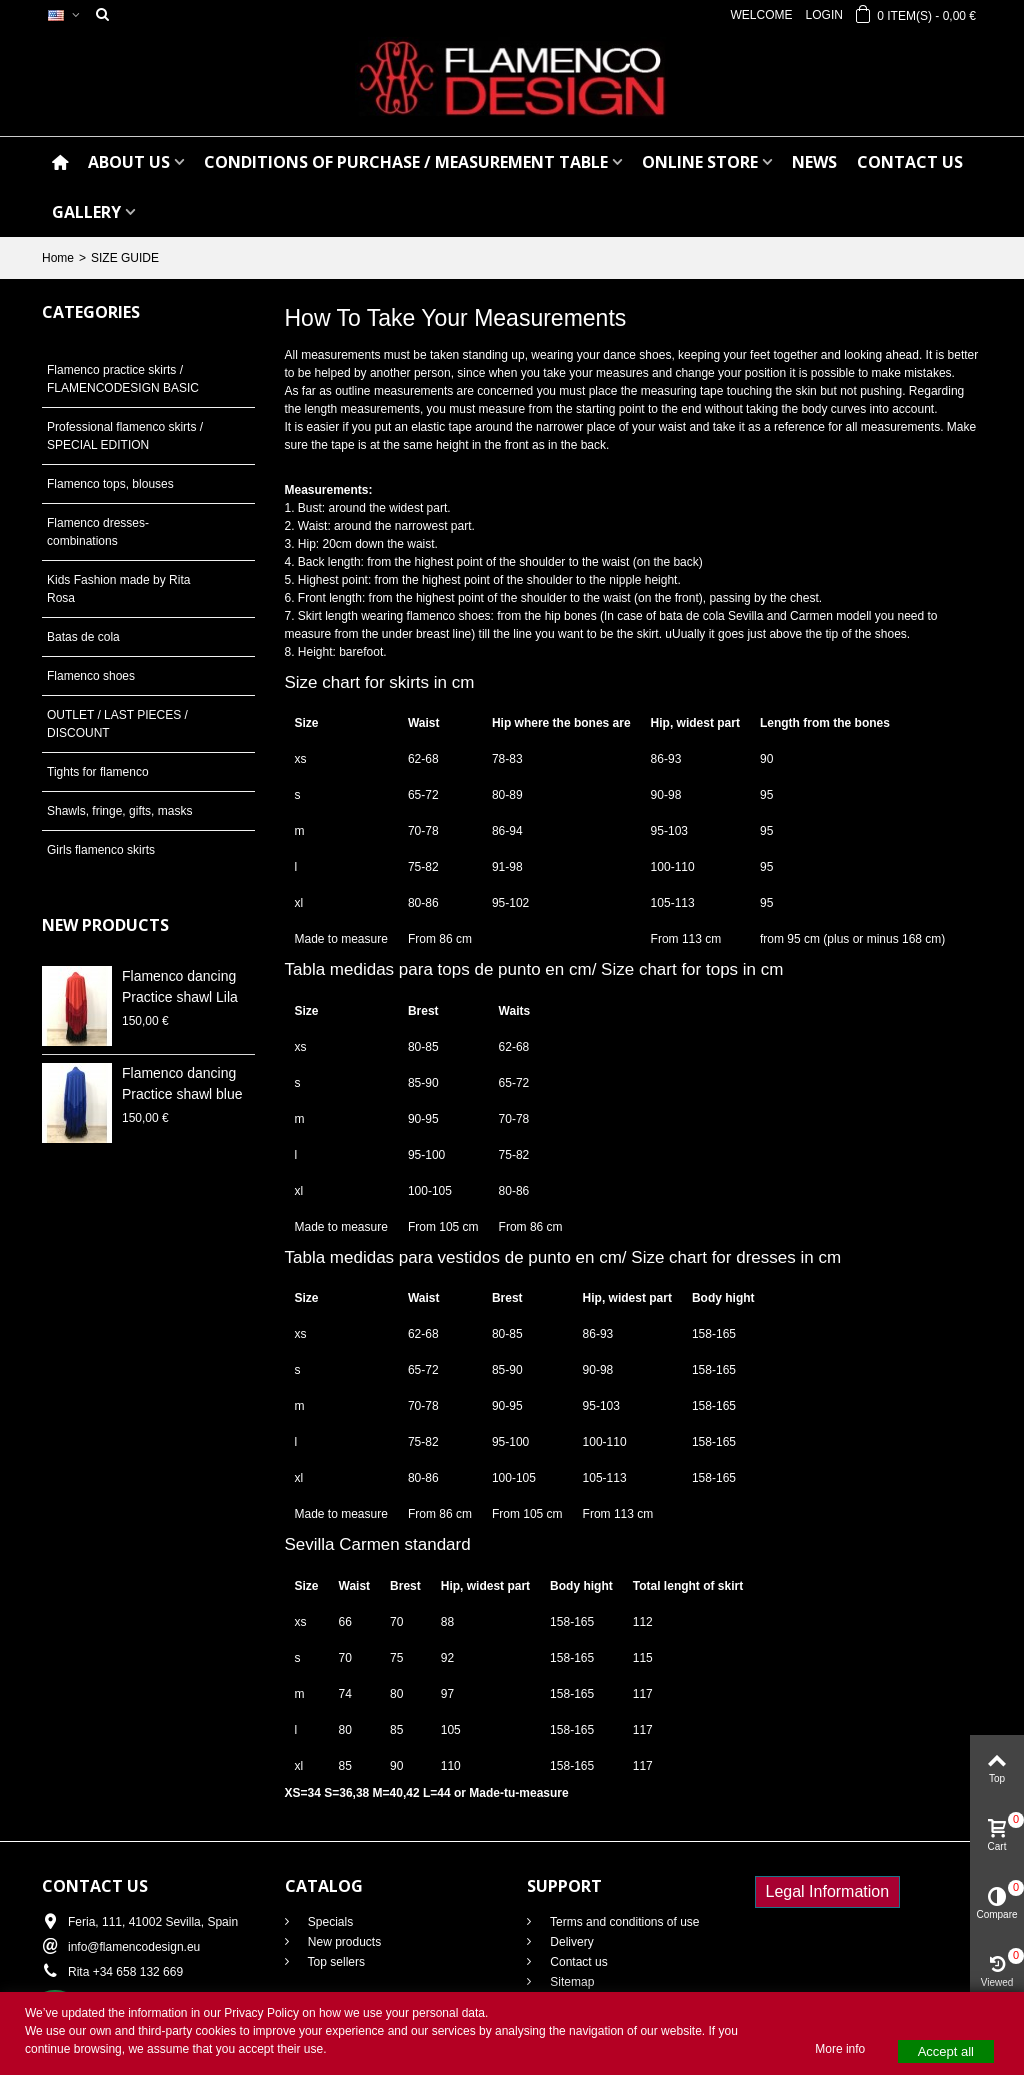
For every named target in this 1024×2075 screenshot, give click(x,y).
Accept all (946, 2051)
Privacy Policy (261, 2013)
